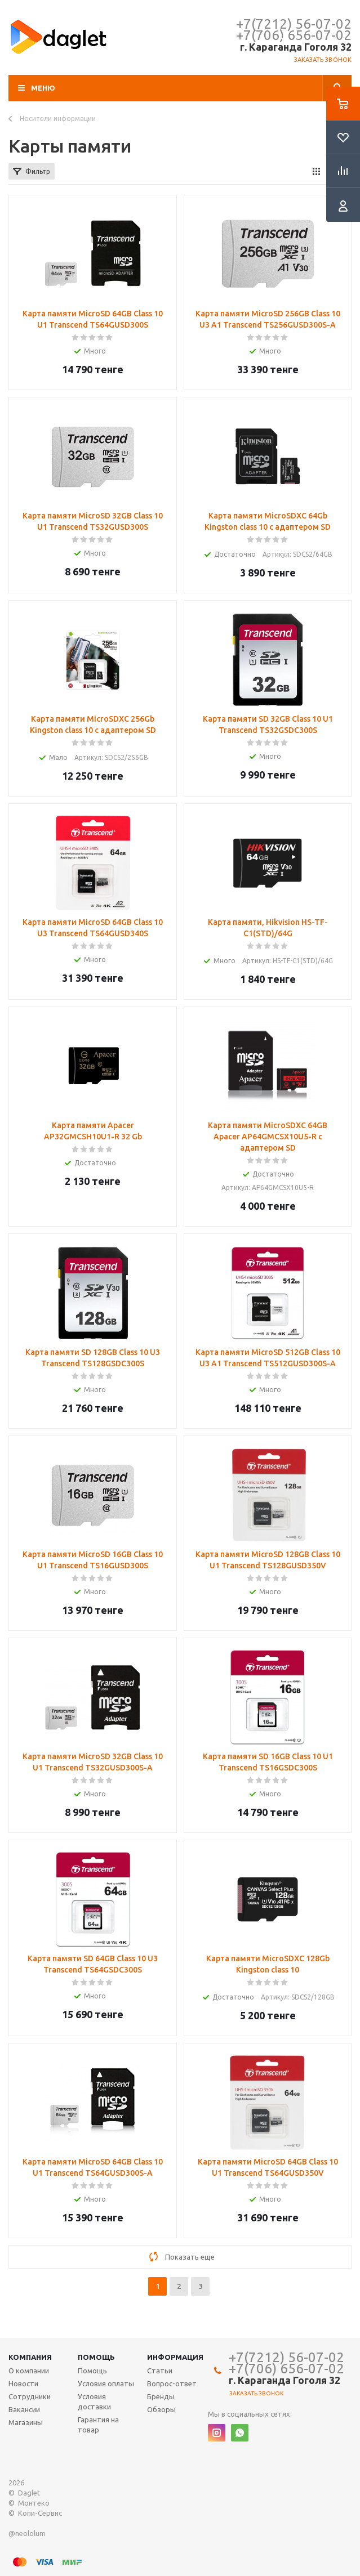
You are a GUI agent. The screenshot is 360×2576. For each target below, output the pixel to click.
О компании (28, 2370)
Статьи (159, 2370)
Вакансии (24, 2409)
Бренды (161, 2396)
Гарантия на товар (98, 2425)
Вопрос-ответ (172, 2383)
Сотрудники (29, 2396)
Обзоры (161, 2409)
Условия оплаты (106, 2383)
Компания (30, 2357)
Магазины (25, 2422)
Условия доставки (94, 2401)
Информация (175, 2357)
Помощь (96, 2357)
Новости (23, 2383)
